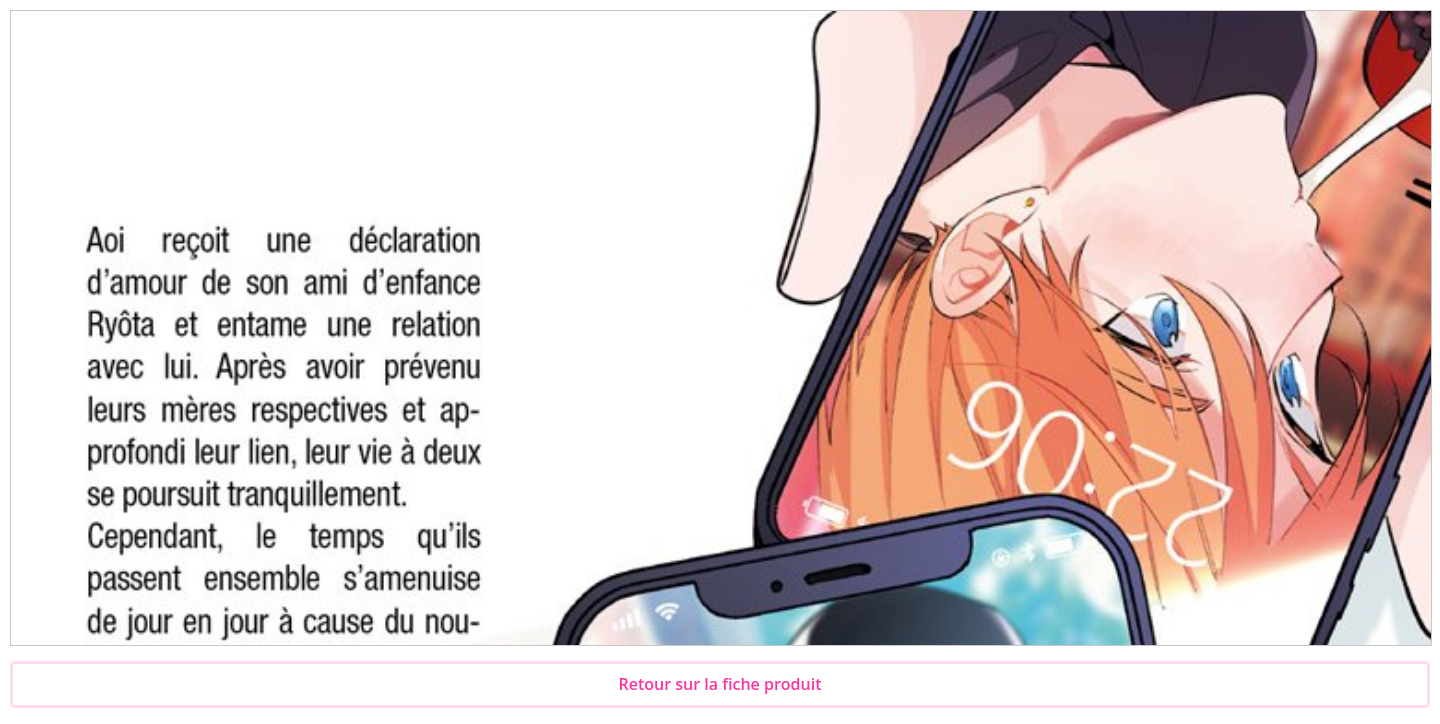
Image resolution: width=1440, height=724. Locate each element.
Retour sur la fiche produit (720, 684)
